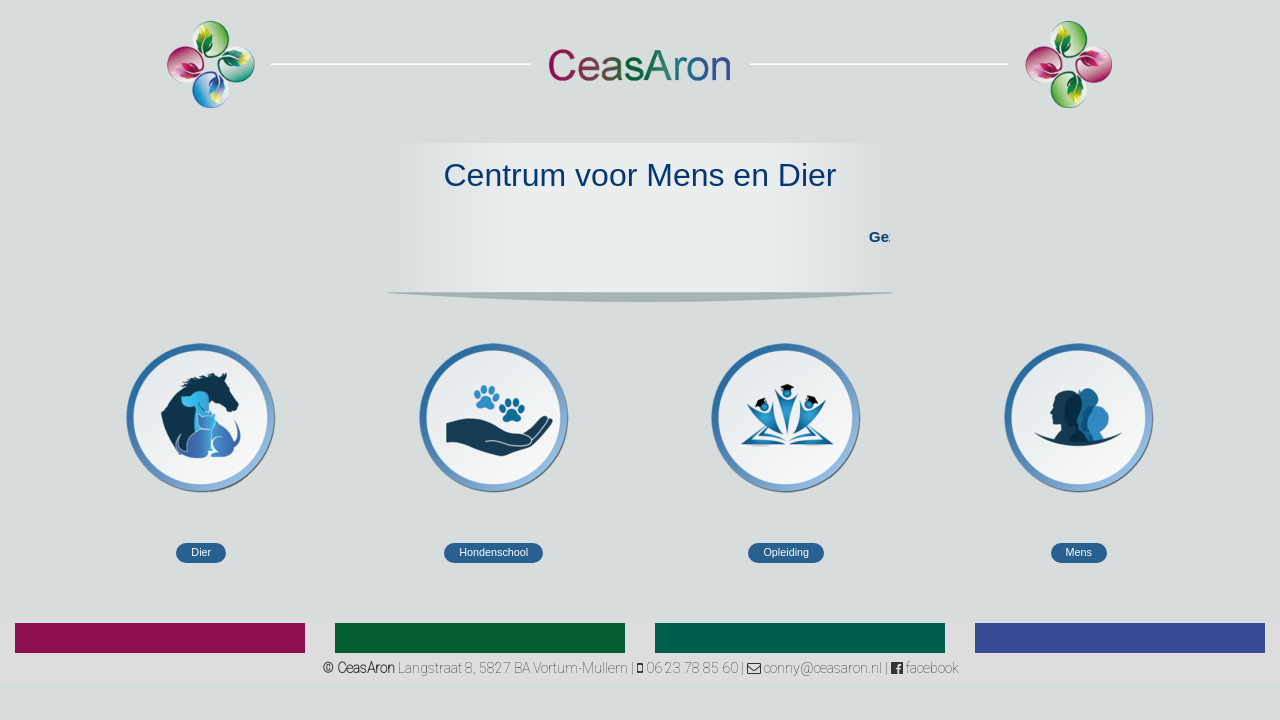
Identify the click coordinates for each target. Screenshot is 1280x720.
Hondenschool (493, 552)
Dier (201, 552)
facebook (925, 668)
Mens (1079, 552)
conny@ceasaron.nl (814, 668)
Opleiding (786, 552)
